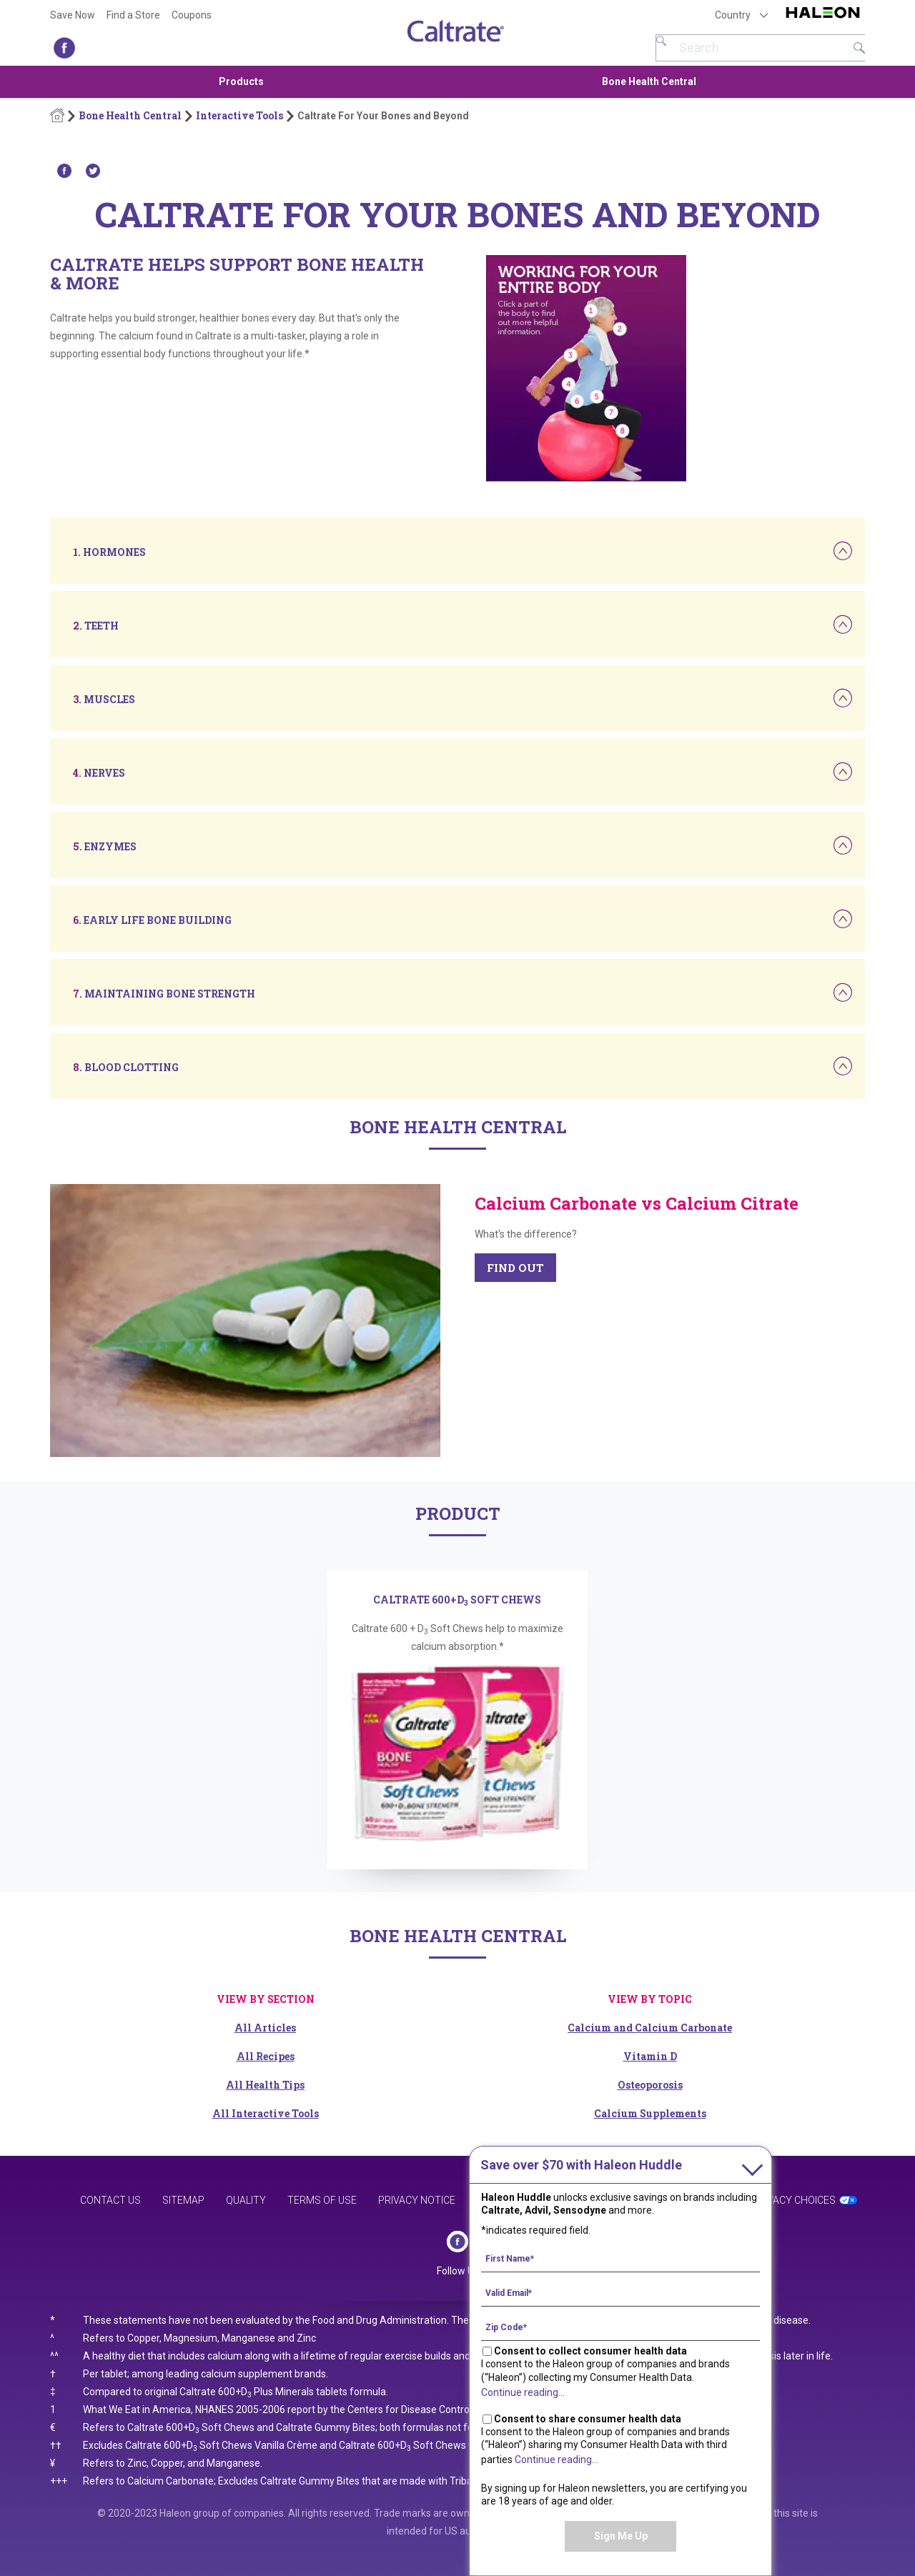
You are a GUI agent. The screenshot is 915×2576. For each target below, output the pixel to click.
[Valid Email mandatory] (620, 2292)
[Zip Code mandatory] (620, 2326)
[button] (109, 552)
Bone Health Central (649, 81)
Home (57, 116)
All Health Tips (265, 2085)
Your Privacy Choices (779, 2200)
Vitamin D (650, 2056)
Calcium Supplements (650, 2113)
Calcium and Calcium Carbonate (650, 2027)
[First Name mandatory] (620, 2258)
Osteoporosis (650, 2085)
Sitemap (183, 2200)
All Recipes (266, 2056)
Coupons (192, 15)
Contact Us (110, 2200)
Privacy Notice (416, 2200)
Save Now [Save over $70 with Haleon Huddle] (72, 15)
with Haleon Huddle (581, 2164)
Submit (859, 48)
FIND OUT (515, 1267)
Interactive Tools (239, 115)
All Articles (265, 2027)
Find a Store (133, 15)
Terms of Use (322, 2200)
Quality (246, 2200)
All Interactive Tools (265, 2113)
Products (241, 81)
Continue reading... (523, 2392)
